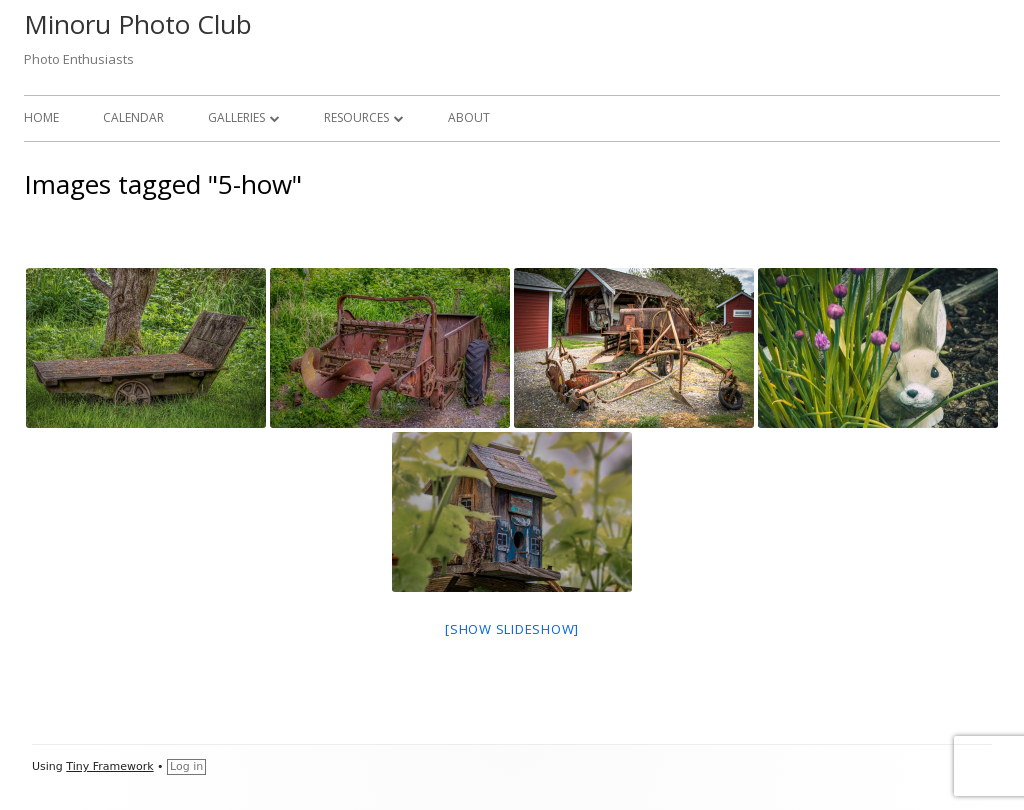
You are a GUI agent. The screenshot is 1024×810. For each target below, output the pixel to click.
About (469, 117)
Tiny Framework (109, 766)
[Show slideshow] (512, 629)
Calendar (133, 117)
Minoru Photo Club (138, 24)
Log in (186, 766)
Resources (356, 117)
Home (41, 117)
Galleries (236, 117)
